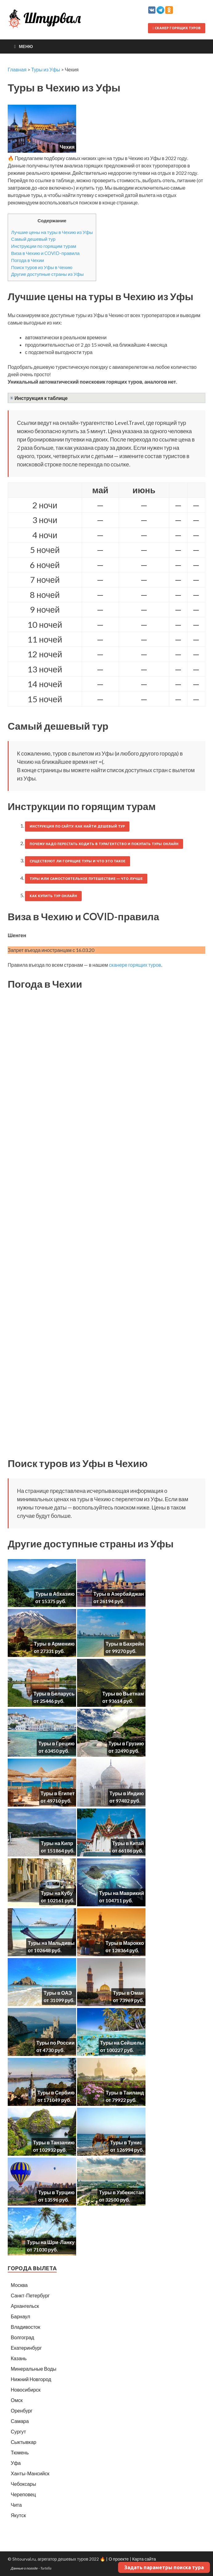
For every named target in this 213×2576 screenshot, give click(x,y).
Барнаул (20, 2316)
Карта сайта (144, 2559)
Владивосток (25, 2327)
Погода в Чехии (27, 260)
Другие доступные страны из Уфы (47, 274)
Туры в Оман (128, 1993)
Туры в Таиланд (125, 2092)
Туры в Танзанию (54, 2142)
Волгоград (22, 2337)
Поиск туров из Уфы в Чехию (41, 267)
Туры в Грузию (126, 1743)
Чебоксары (23, 2484)
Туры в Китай (128, 1843)
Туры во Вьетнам (123, 1693)
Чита (16, 2505)
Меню (26, 46)
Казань (19, 2358)
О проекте (119, 2559)
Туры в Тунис (126, 2142)
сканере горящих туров (135, 965)
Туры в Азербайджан (118, 1594)
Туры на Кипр (57, 1843)
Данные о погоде (24, 2568)
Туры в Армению (54, 1644)
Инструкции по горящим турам (43, 246)
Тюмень (20, 2452)
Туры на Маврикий (121, 1893)
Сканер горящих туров (177, 28)
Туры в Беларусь (54, 1693)
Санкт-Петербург (30, 2295)
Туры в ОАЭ (57, 1993)
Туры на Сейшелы (122, 2043)
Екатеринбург (26, 2348)
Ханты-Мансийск (30, 2473)
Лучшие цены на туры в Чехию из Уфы (52, 232)
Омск (17, 2400)
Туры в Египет (58, 1793)
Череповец (23, 2494)
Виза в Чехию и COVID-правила (45, 253)
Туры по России (55, 2043)
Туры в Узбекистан (121, 2192)
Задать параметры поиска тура (164, 2567)
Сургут (18, 2431)
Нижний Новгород (31, 2379)
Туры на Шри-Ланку (51, 2242)
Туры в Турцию (56, 2192)
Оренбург (21, 2410)
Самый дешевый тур (33, 239)
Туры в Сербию (56, 2092)
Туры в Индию (126, 1793)
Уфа (16, 2463)
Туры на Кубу (56, 1893)
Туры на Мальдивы (51, 1943)
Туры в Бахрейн (124, 1644)
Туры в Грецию (56, 1743)
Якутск (18, 2515)
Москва (19, 2285)
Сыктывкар (23, 2442)
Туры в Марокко (124, 1943)
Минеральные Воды (33, 2369)
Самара (20, 2421)
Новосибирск (26, 2390)
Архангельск (25, 2306)
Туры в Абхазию (55, 1594)
